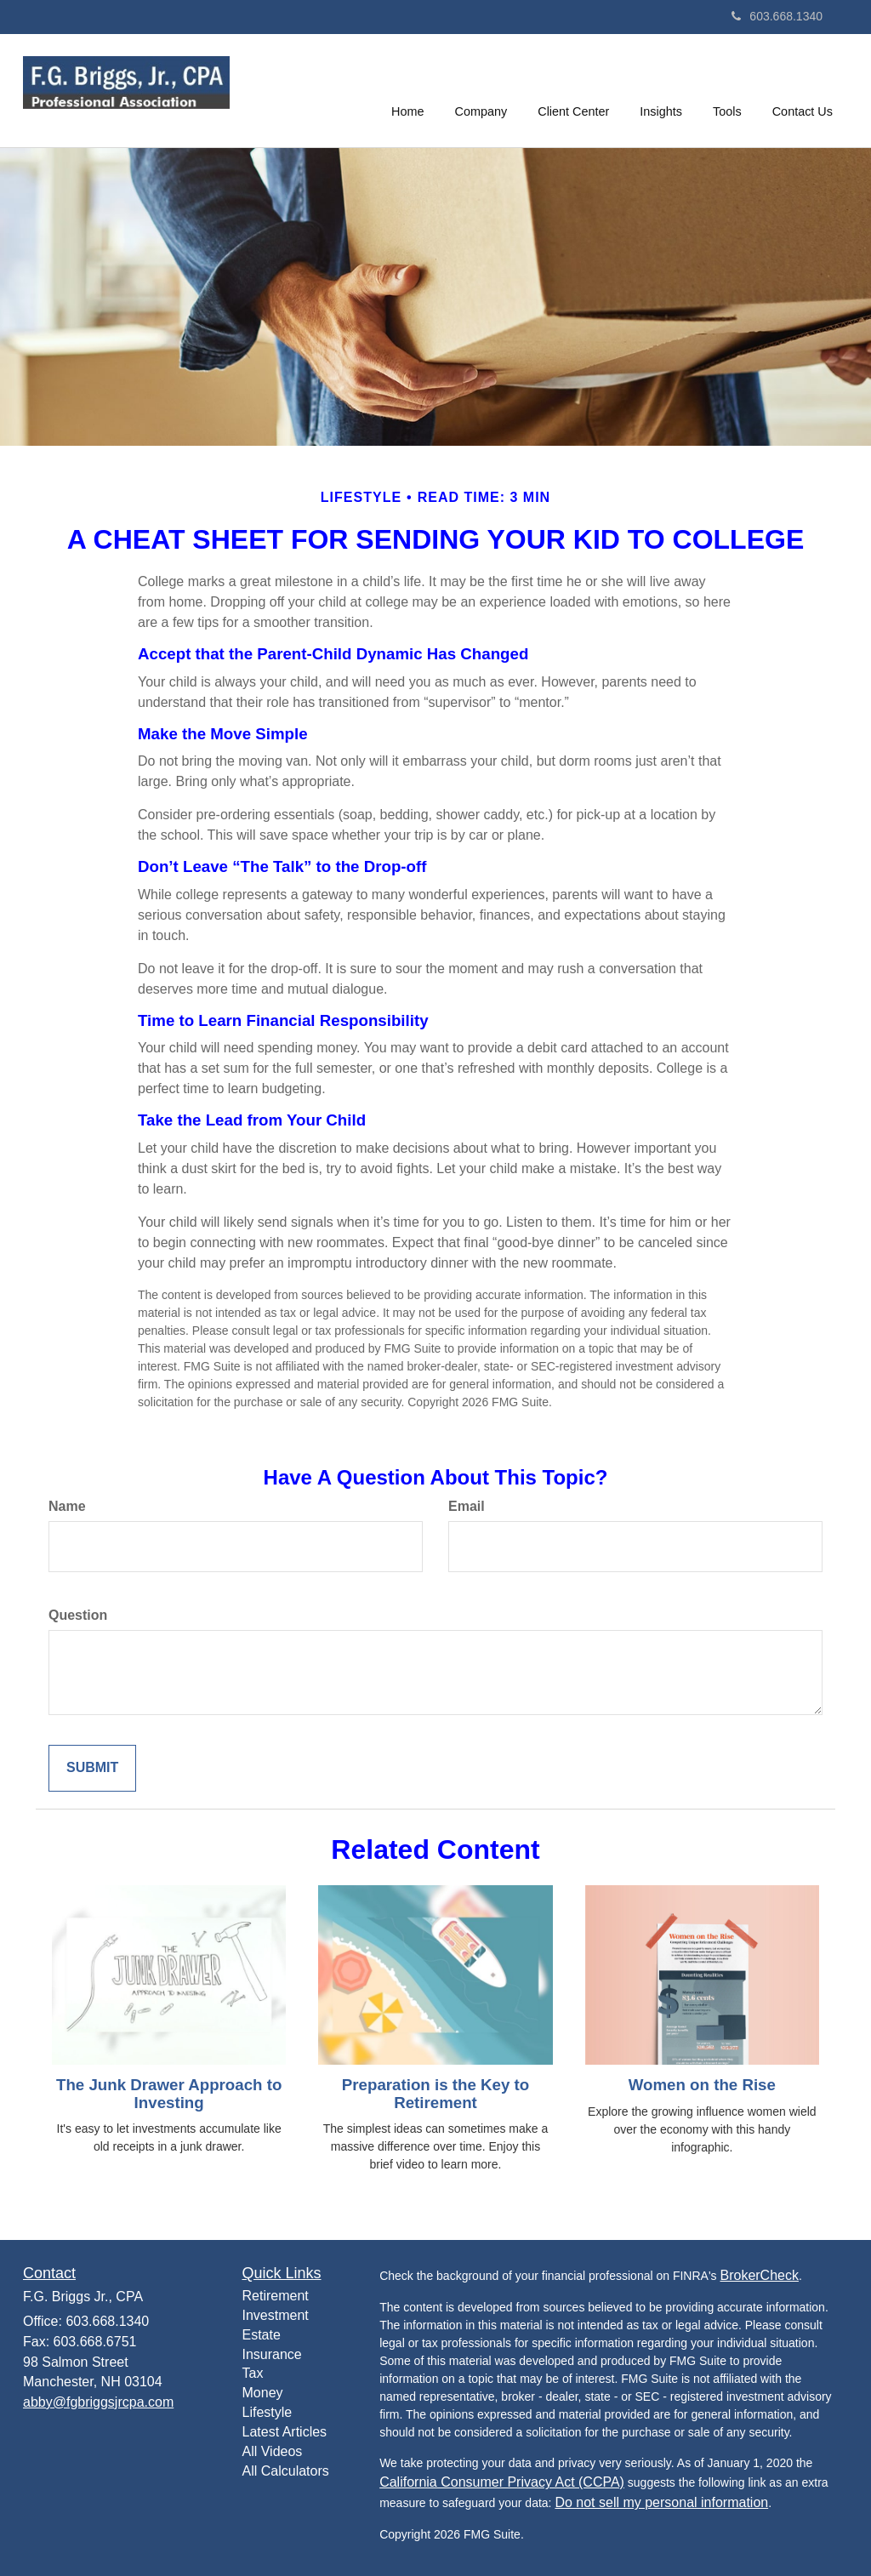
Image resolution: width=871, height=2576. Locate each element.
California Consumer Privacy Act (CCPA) (501, 2482)
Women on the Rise (702, 2085)
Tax (253, 2373)
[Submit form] (92, 1768)
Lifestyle (267, 2412)
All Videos (272, 2451)
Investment (275, 2315)
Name (67, 1506)
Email (466, 1506)
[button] (481, 88)
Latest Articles (284, 2432)
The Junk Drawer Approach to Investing (169, 2094)
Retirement (275, 2295)
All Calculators (285, 2471)
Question (77, 1615)
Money (262, 2392)
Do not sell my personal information (661, 2502)
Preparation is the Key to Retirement (435, 2094)
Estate (261, 2335)
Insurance (272, 2354)
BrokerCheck (759, 2275)
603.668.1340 (777, 16)
